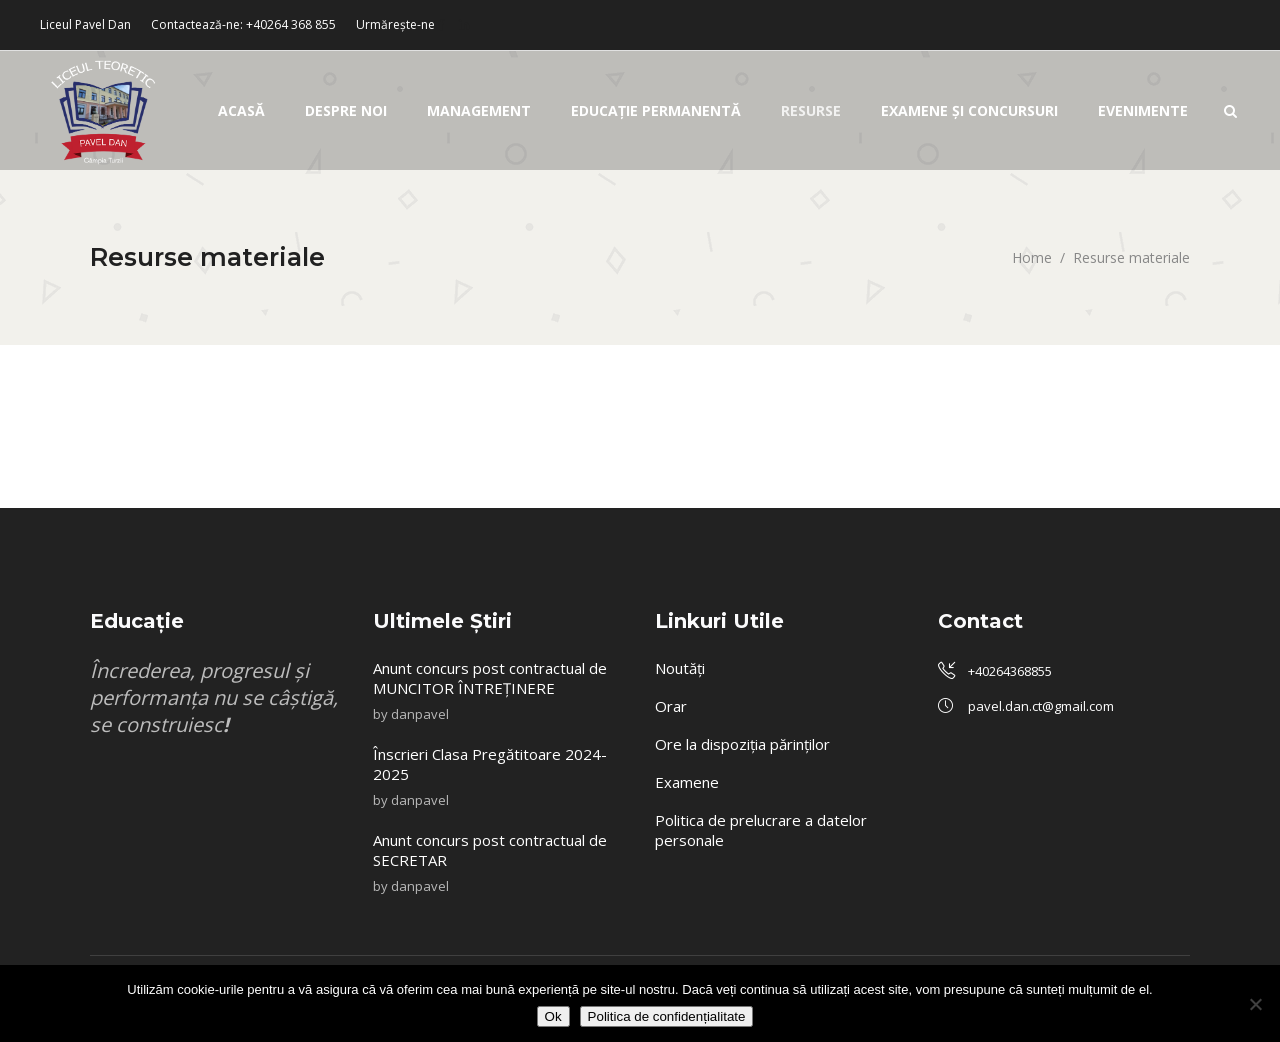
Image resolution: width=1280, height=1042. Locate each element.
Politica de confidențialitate (667, 1016)
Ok (553, 1016)
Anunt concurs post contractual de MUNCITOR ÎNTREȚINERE (490, 678)
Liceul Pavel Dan (85, 24)
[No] (1255, 1004)
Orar (671, 706)
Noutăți (680, 668)
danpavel (420, 714)
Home (1032, 257)
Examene (687, 782)
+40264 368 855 (291, 24)
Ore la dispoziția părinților (742, 744)
